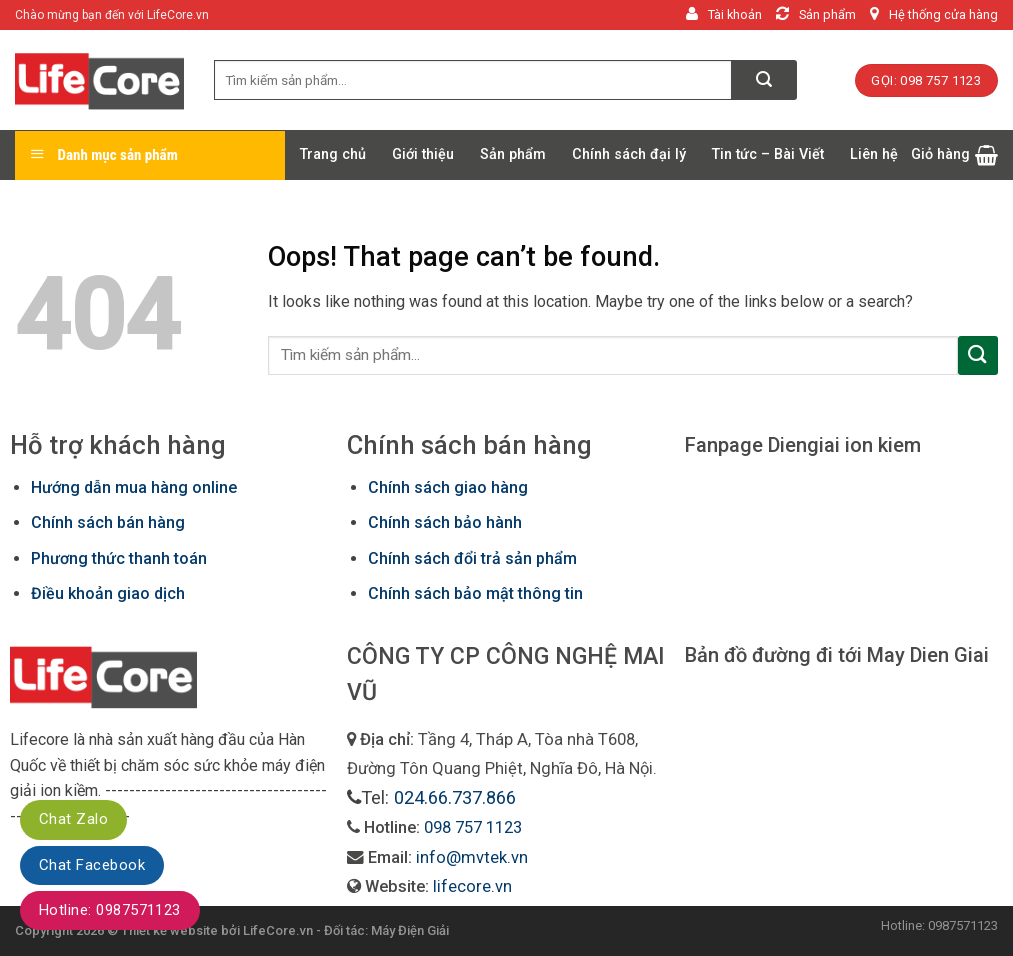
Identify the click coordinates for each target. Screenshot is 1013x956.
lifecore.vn (472, 886)
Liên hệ (874, 154)
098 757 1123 (473, 827)
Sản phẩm (513, 154)
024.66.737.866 (455, 797)
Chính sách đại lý (629, 154)
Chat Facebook (92, 865)
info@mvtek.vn (472, 857)
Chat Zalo (73, 819)
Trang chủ (333, 154)
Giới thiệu (423, 154)
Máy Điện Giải (410, 930)
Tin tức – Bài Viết (768, 154)
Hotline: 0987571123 (110, 910)
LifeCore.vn (278, 930)
